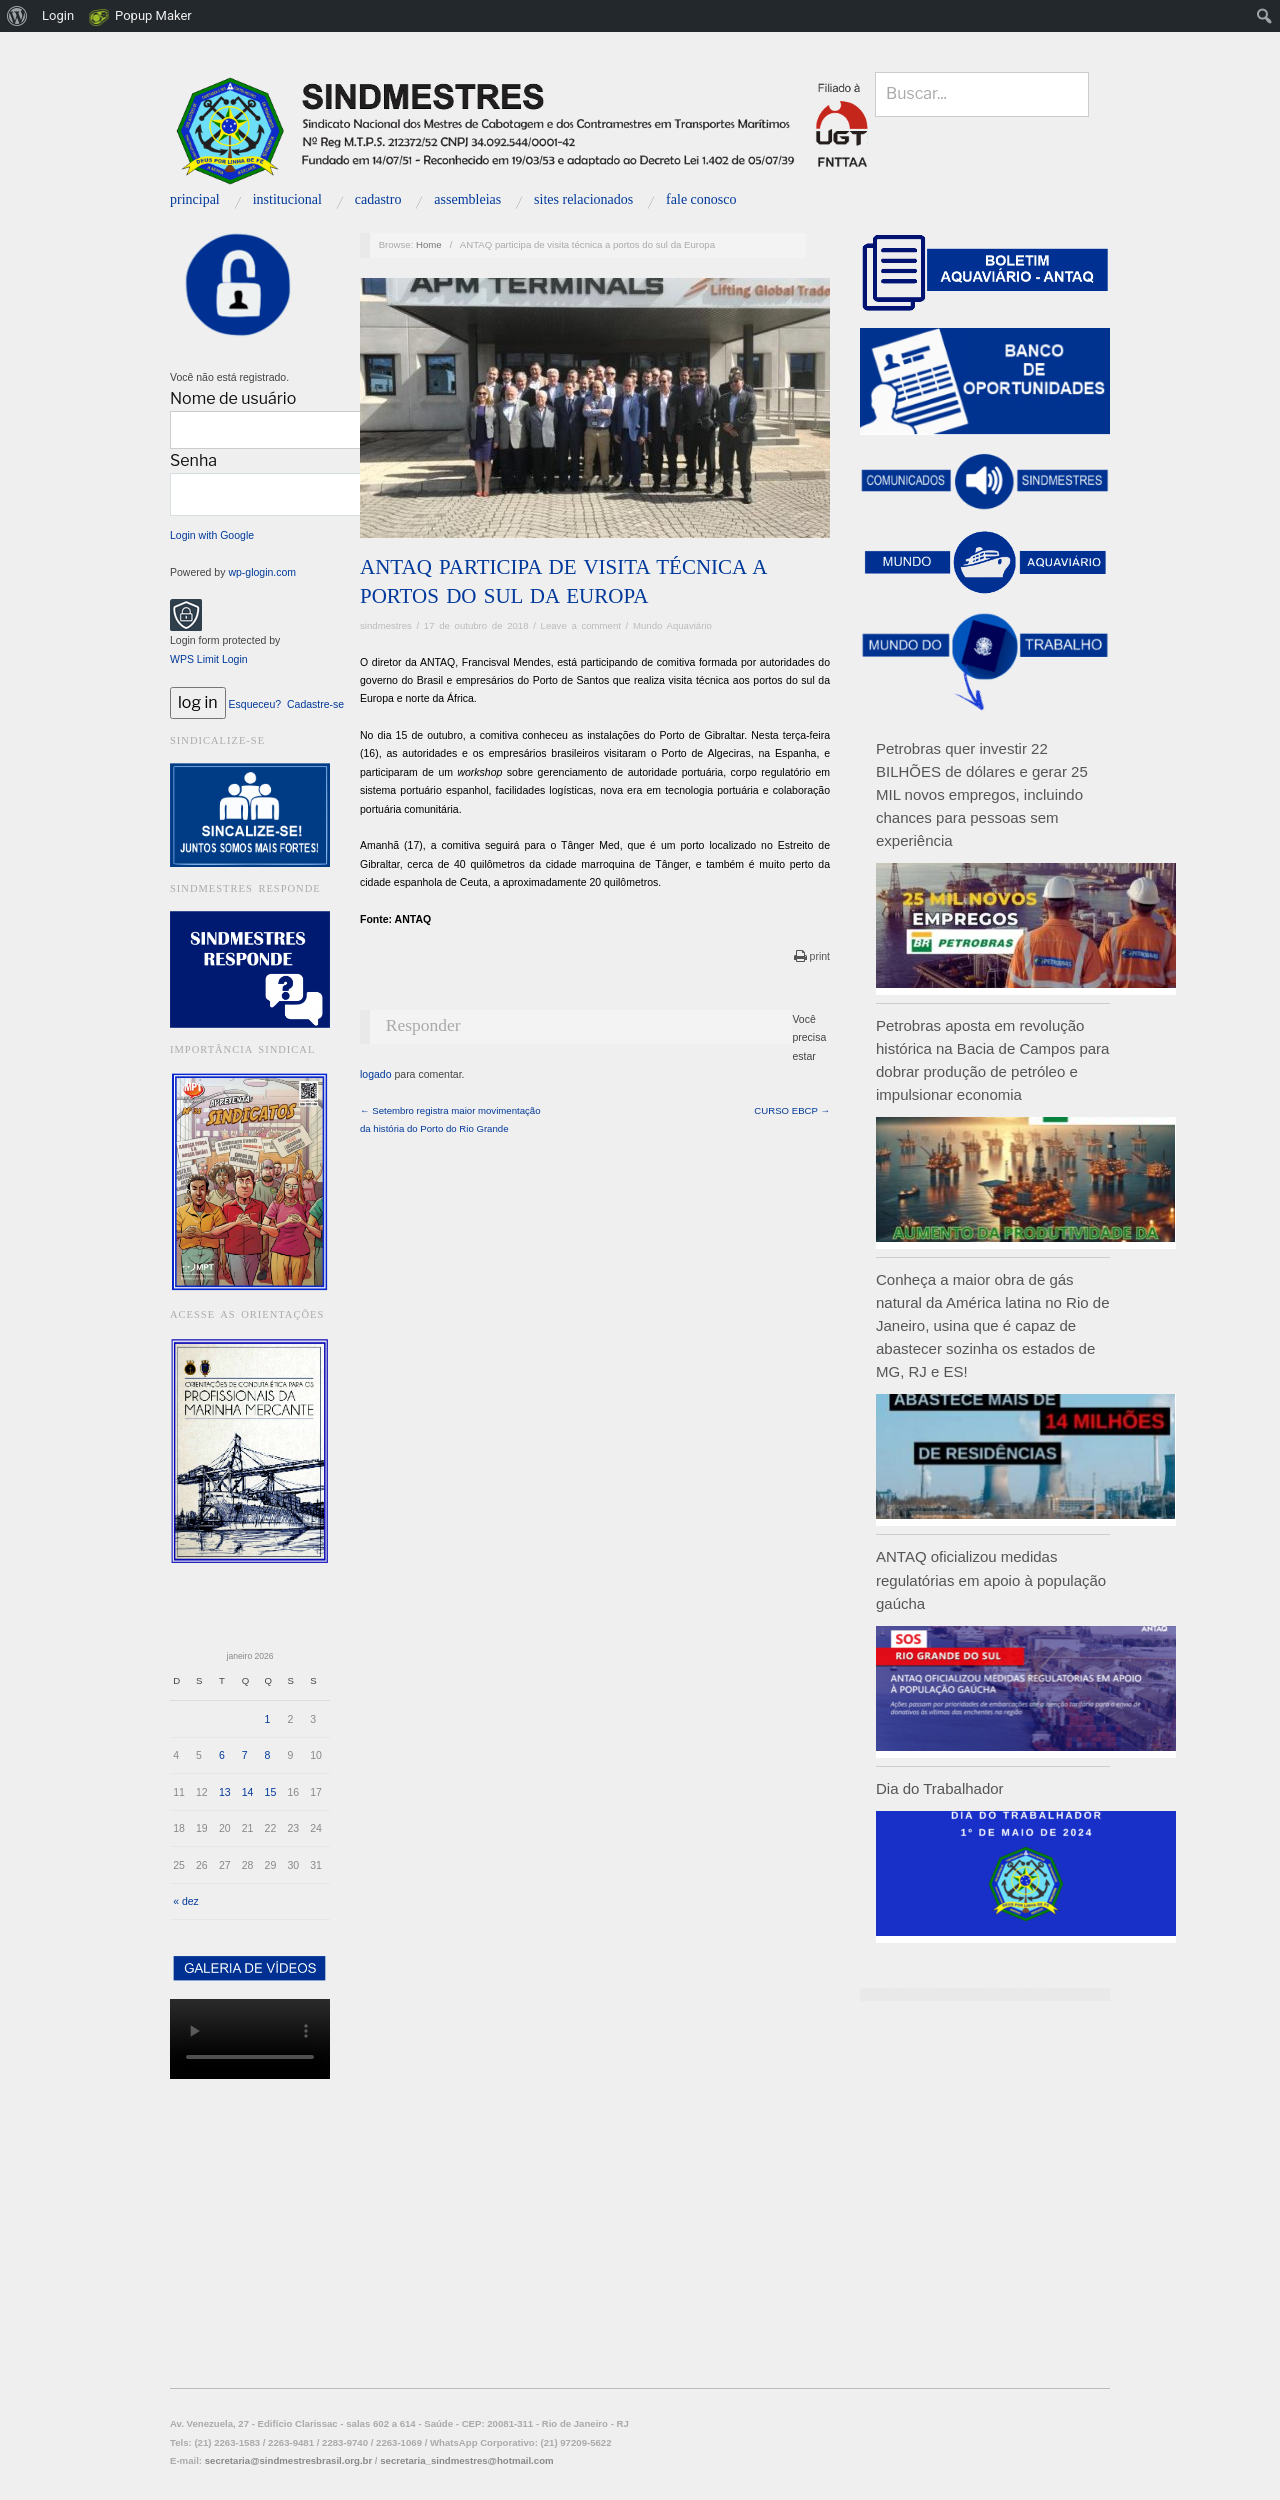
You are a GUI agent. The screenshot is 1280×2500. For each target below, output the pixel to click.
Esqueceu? (255, 704)
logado (376, 1074)
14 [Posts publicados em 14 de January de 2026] (248, 1792)
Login (58, 15)
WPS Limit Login (209, 659)
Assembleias (467, 200)
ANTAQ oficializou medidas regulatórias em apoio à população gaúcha (991, 1579)
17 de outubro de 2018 (476, 625)
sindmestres (386, 625)
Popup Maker (153, 15)
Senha (193, 460)
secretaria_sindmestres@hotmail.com (466, 2460)
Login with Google (212, 535)
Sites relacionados (583, 200)
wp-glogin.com (262, 572)
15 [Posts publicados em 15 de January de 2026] (271, 1792)
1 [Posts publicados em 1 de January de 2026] (268, 1719)
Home (429, 244)
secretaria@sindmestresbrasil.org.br (288, 2460)
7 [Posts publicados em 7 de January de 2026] (245, 1755)
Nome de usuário (233, 398)
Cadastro (378, 200)
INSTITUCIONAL (287, 200)
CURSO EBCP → (792, 1110)
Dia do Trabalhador (940, 1788)
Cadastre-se (315, 704)
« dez (186, 1901)
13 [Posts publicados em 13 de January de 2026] (225, 1792)
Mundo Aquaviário (672, 625)
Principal (195, 200)
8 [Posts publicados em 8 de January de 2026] (268, 1755)
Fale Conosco (701, 200)
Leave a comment (581, 625)
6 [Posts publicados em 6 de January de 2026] (222, 1755)
